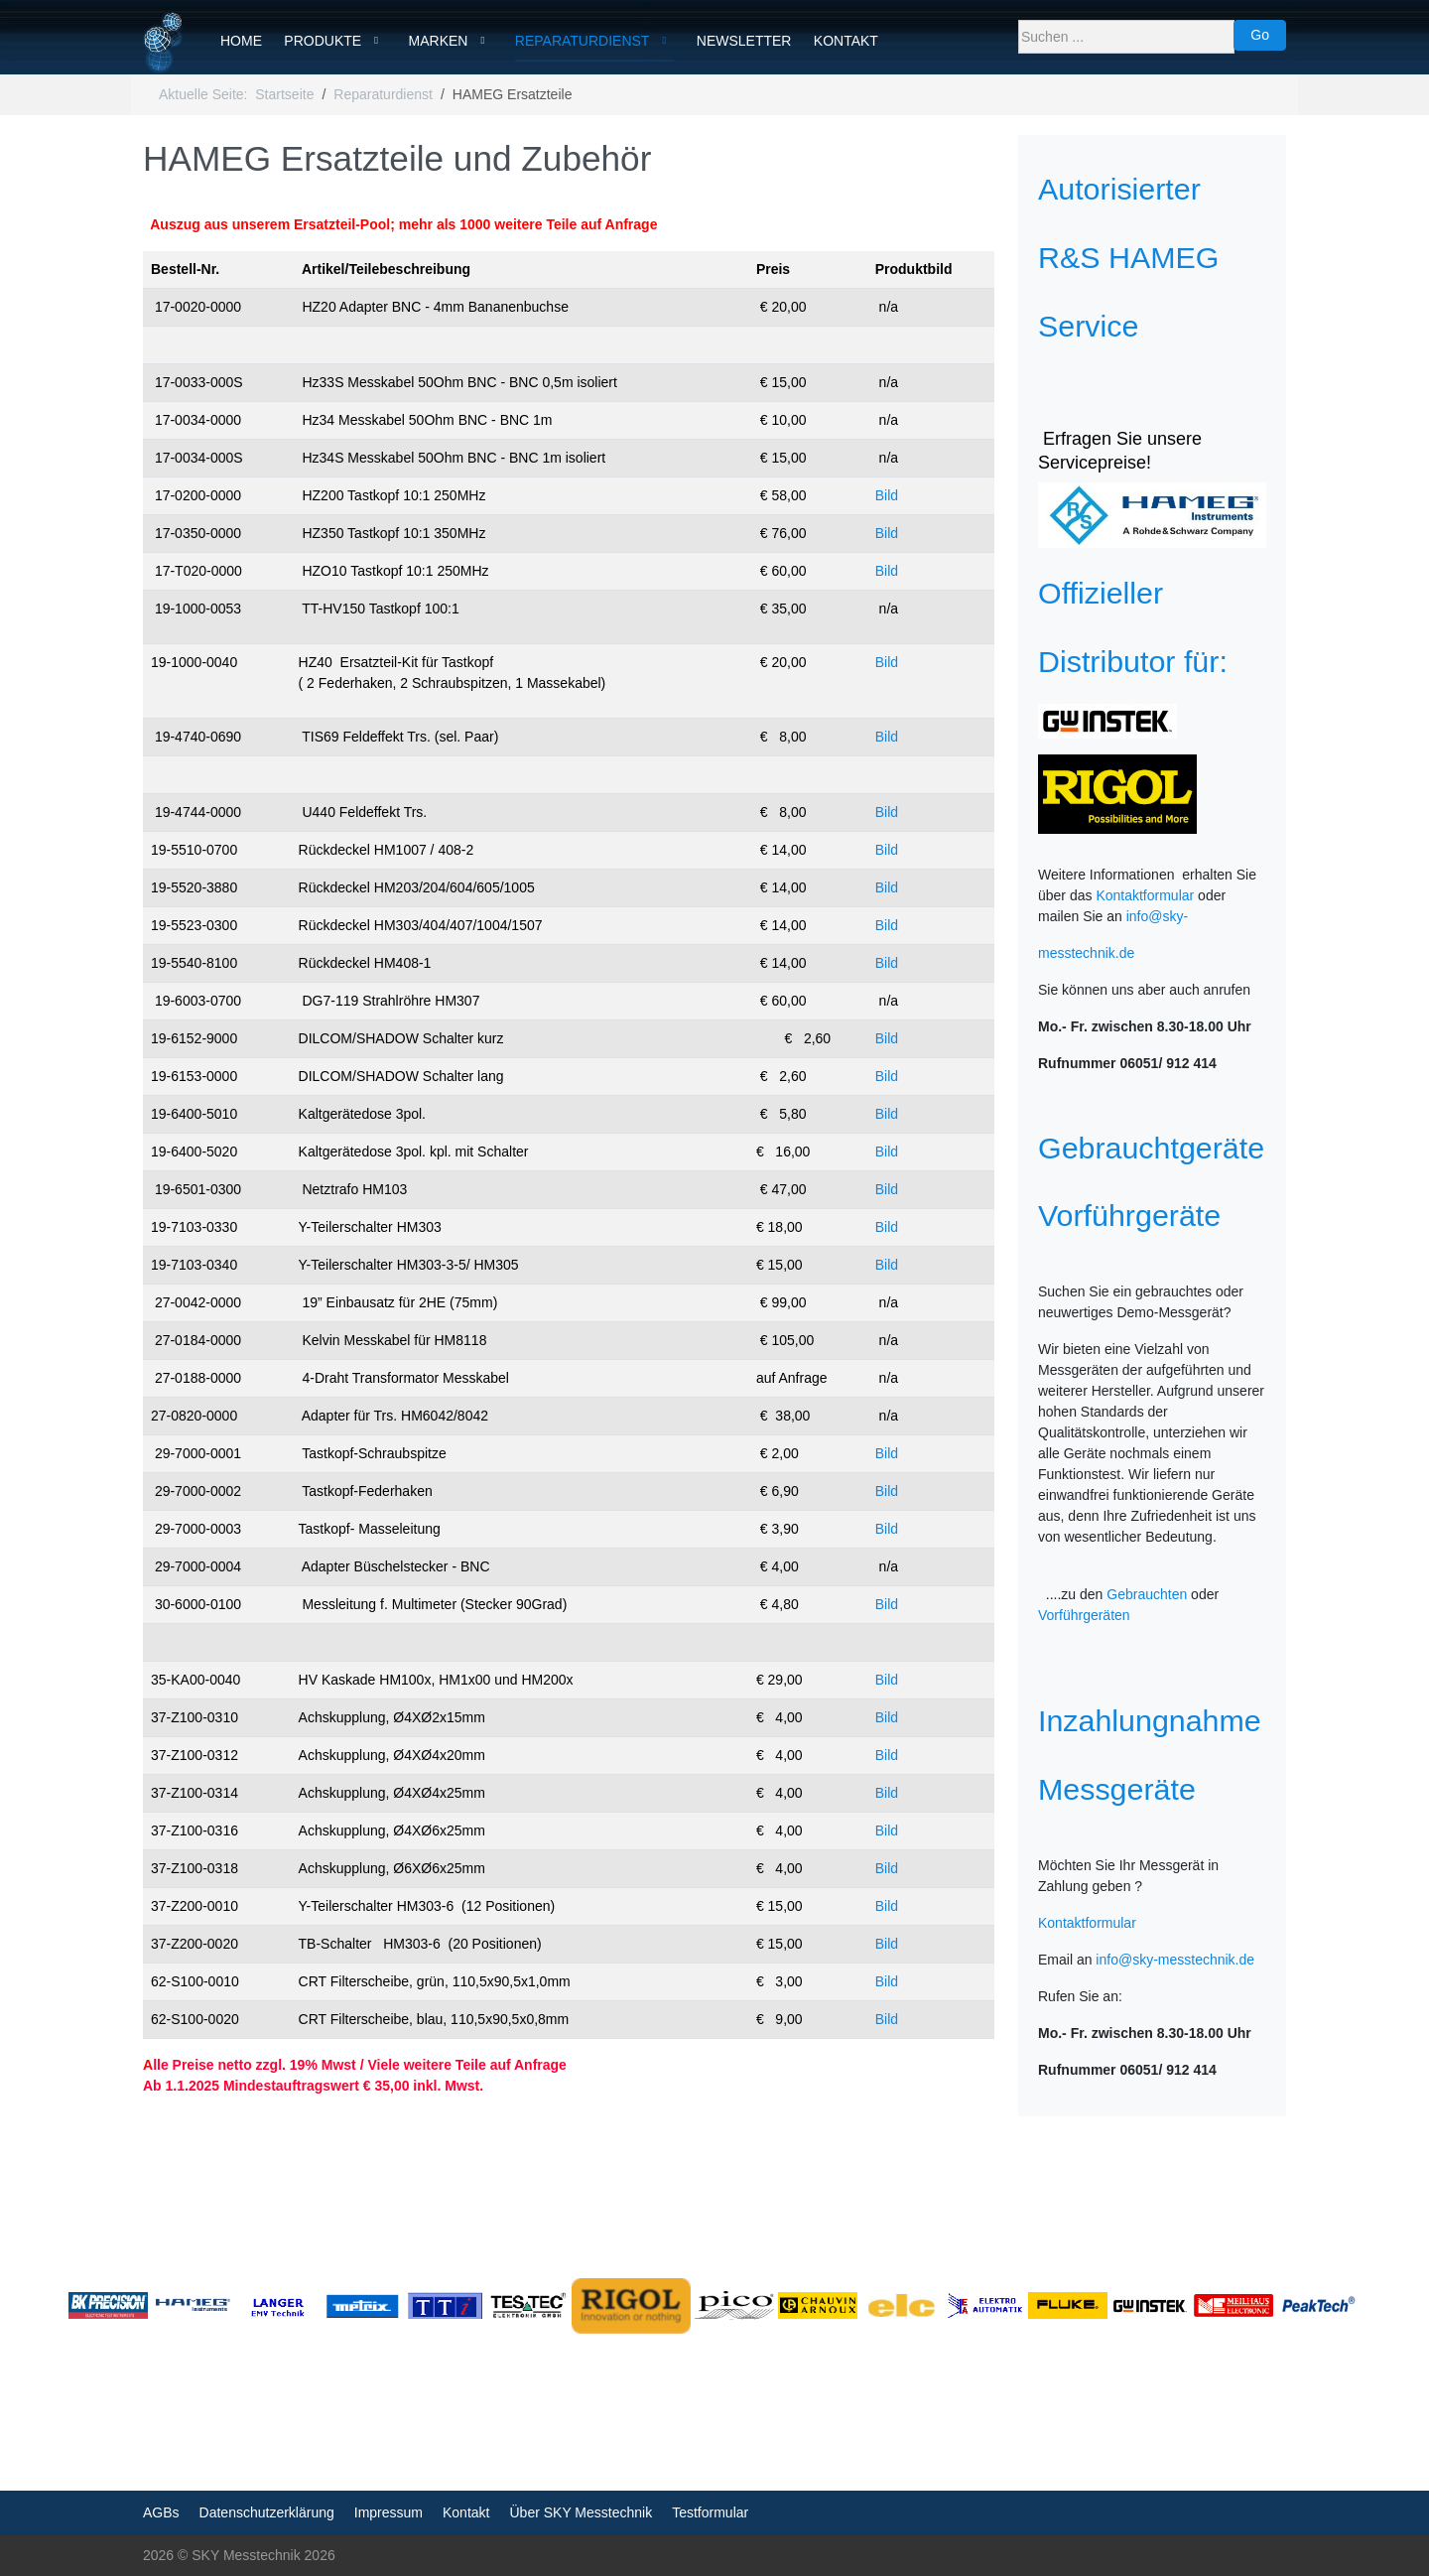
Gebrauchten (1146, 1594)
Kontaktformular (1145, 895)
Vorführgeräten (1084, 1615)
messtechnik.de (1086, 953)
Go (1259, 35)
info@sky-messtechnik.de (1175, 1959)
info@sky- (1157, 916)
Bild (886, 495)
